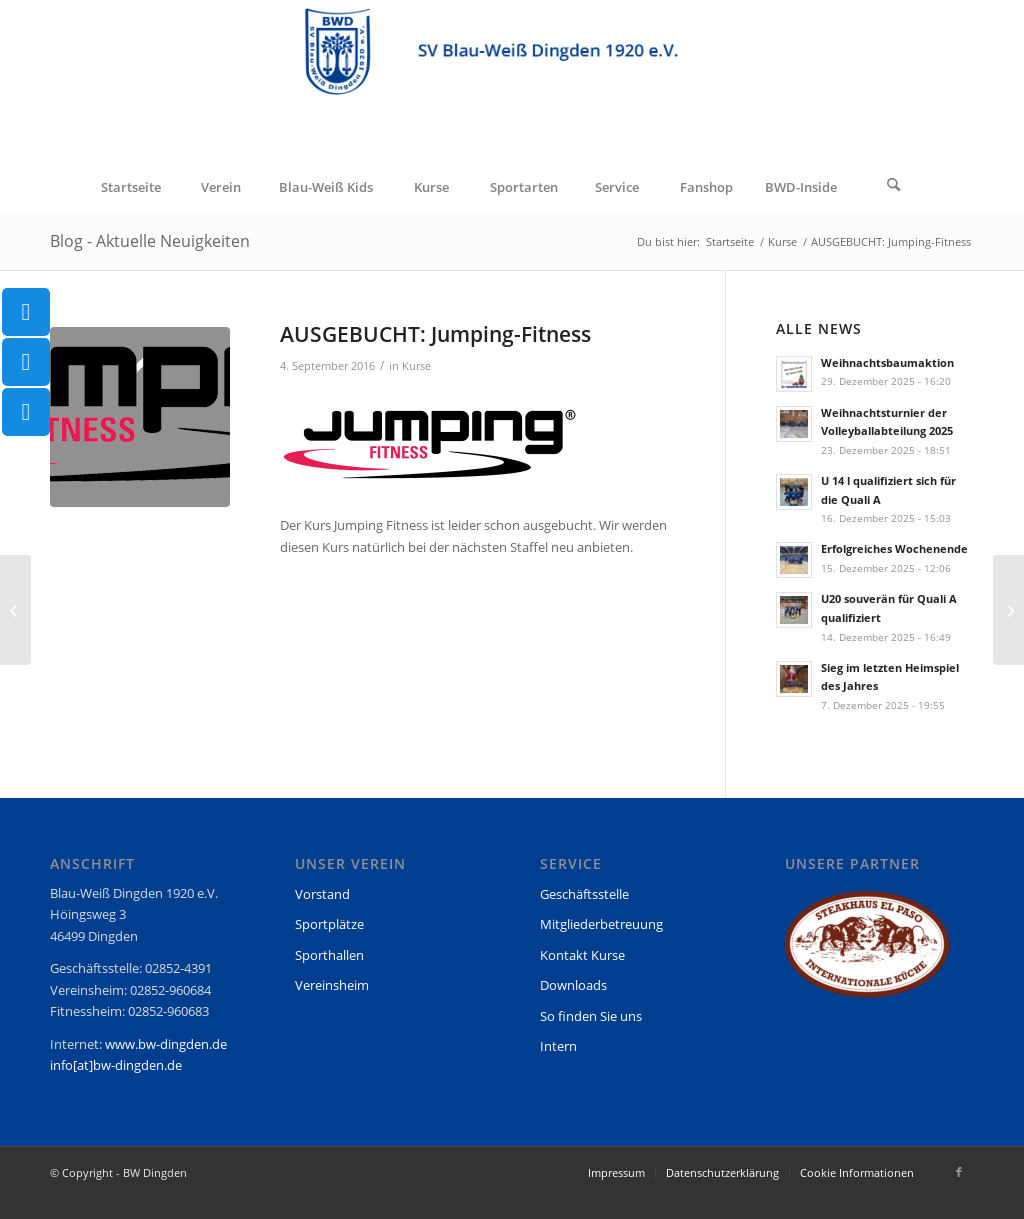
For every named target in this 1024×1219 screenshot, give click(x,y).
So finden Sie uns (591, 1016)
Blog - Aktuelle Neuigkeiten (150, 241)
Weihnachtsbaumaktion (887, 362)
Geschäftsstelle (584, 894)
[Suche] (894, 187)
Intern (558, 1046)
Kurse (416, 366)
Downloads (573, 985)
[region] (867, 953)
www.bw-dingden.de (166, 1044)
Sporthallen (329, 955)
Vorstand (322, 894)
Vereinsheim (332, 985)
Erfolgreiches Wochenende (894, 548)
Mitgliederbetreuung (601, 924)
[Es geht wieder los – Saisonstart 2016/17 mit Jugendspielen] (1008, 610)
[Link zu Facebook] (959, 1172)
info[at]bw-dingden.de (116, 1065)
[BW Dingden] (512, 81)
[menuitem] (130, 187)
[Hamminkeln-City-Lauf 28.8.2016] (15, 610)
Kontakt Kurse (582, 955)
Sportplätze (329, 924)
